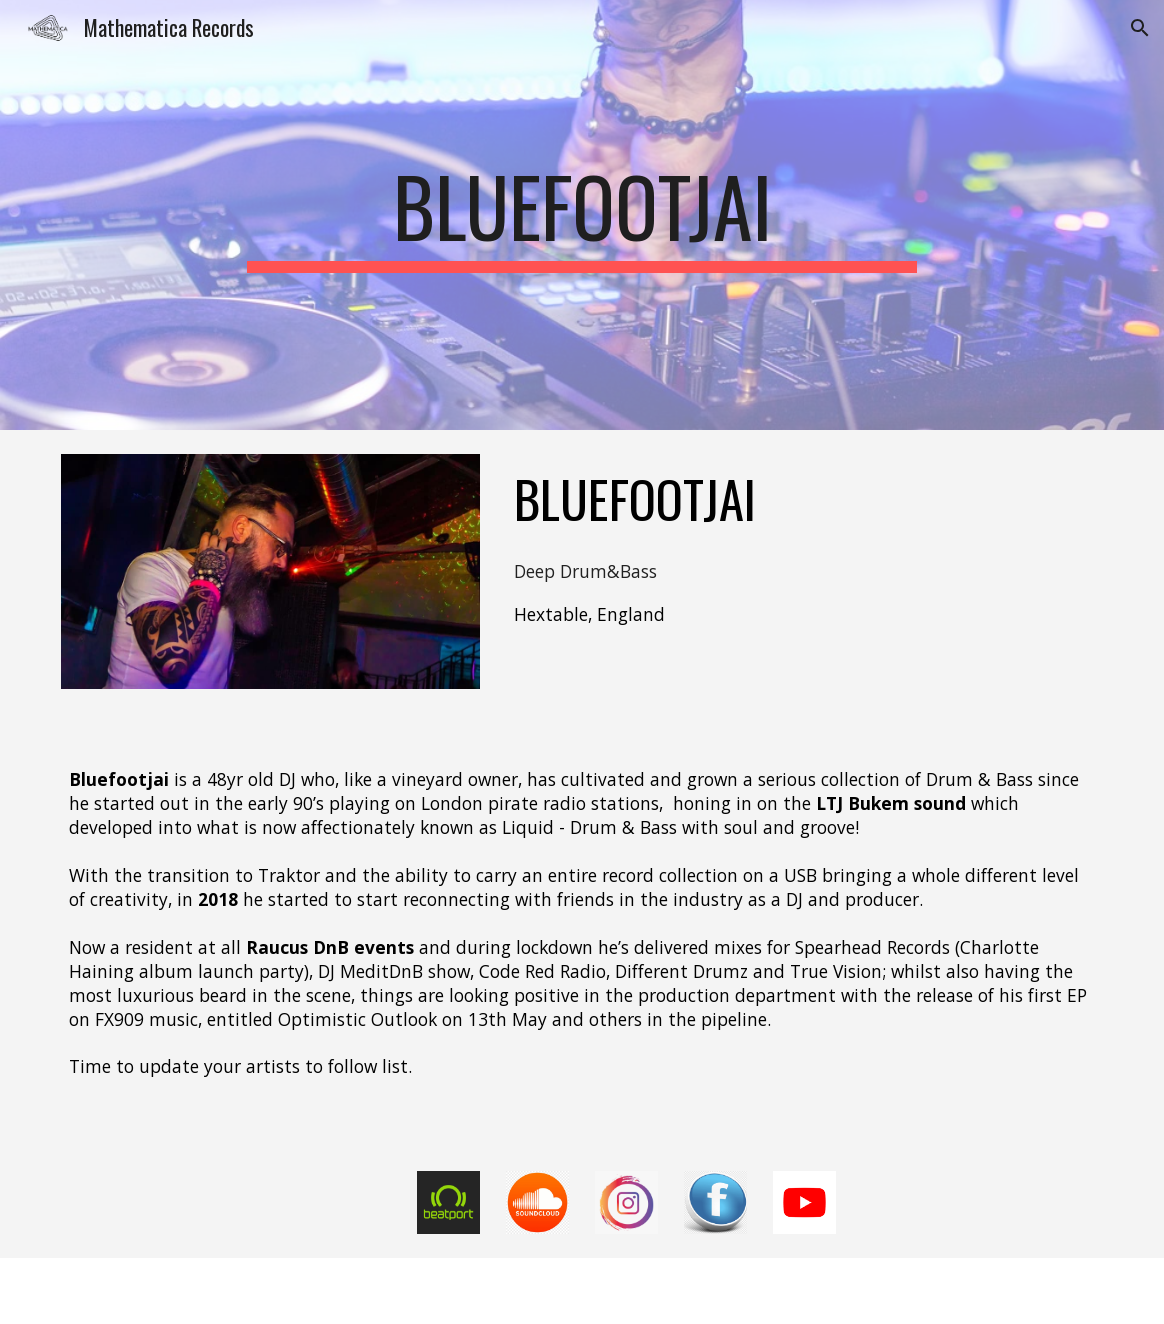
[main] (581, 215)
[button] (1140, 28)
